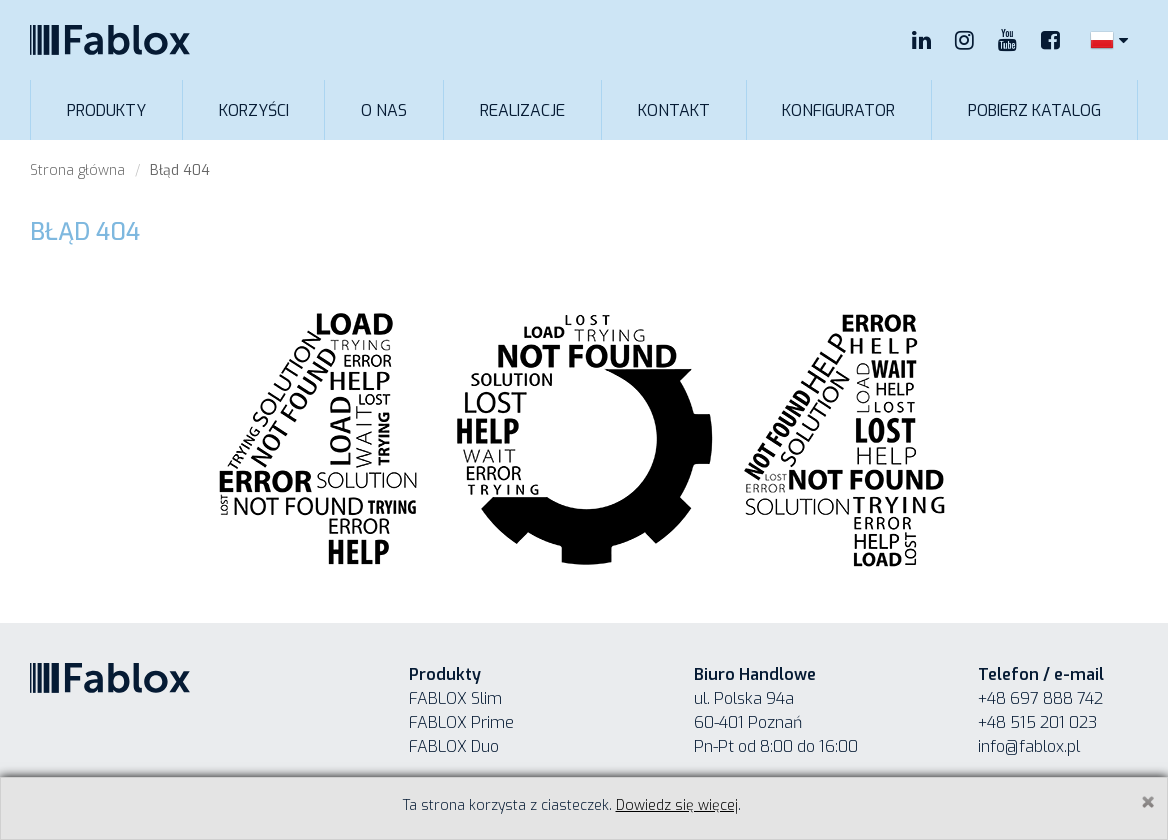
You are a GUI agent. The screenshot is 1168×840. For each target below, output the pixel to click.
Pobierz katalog (1034, 110)
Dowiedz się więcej (677, 805)
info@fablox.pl (1029, 746)
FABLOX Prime (461, 722)
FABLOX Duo (454, 746)
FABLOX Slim (455, 698)
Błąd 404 (180, 170)
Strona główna (77, 170)
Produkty (106, 110)
